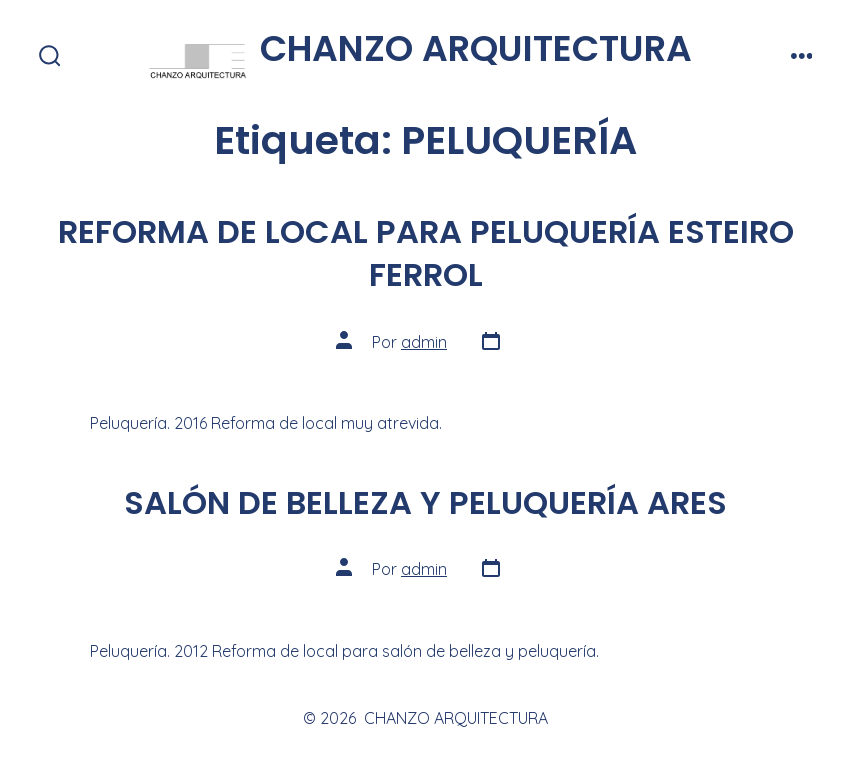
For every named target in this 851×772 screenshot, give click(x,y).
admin (424, 342)
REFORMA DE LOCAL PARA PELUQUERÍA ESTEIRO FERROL (426, 253)
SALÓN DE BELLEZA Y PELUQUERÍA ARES (425, 502)
